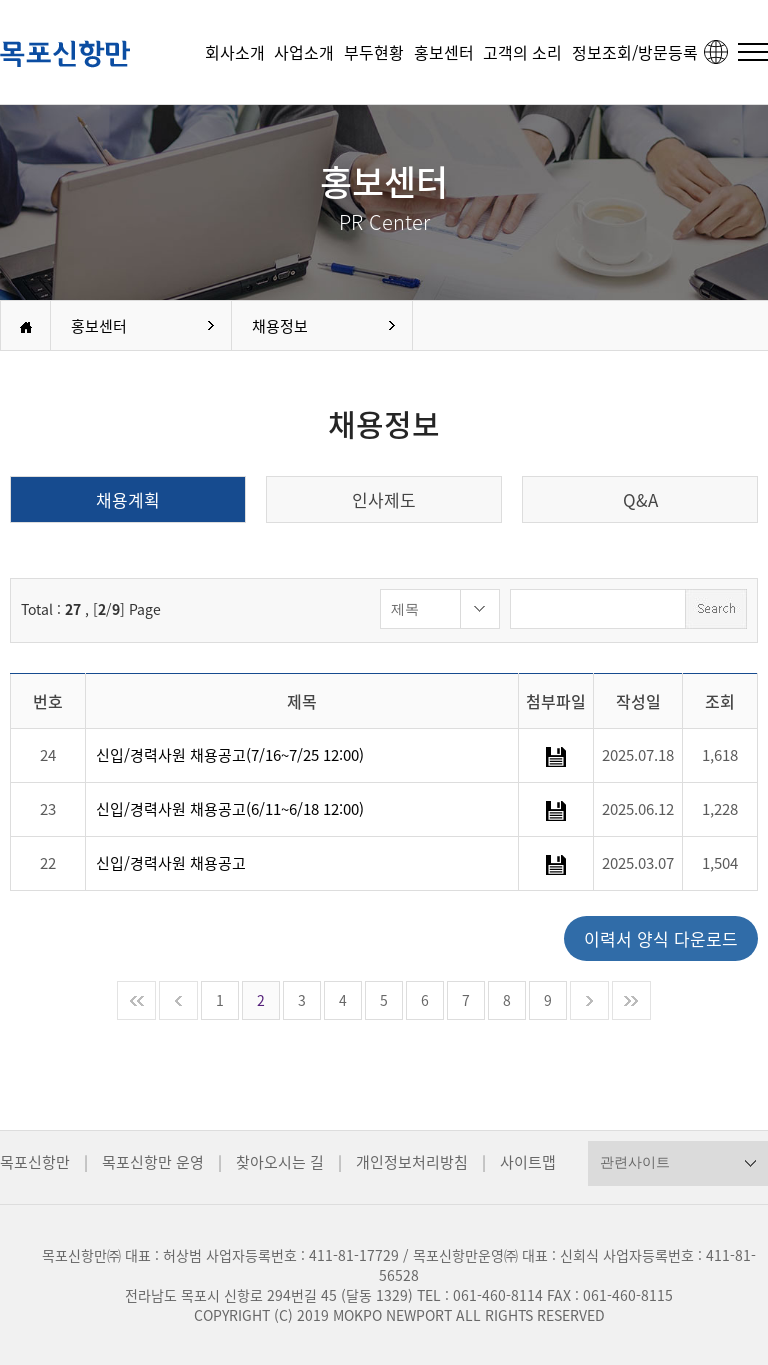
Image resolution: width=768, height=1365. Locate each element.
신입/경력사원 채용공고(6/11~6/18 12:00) (230, 809)
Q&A (640, 499)
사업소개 (304, 52)
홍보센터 (444, 52)
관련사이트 (635, 1162)
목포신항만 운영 (153, 1162)
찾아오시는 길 (280, 1162)
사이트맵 (528, 1162)
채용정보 (280, 326)
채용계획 (128, 499)
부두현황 (374, 52)
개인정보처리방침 (412, 1162)
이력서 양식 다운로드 (661, 938)
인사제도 (384, 499)
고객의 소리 (522, 52)
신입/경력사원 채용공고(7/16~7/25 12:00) (230, 755)
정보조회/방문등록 (635, 52)
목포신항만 (35, 1162)
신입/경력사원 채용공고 (171, 863)
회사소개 (235, 52)
